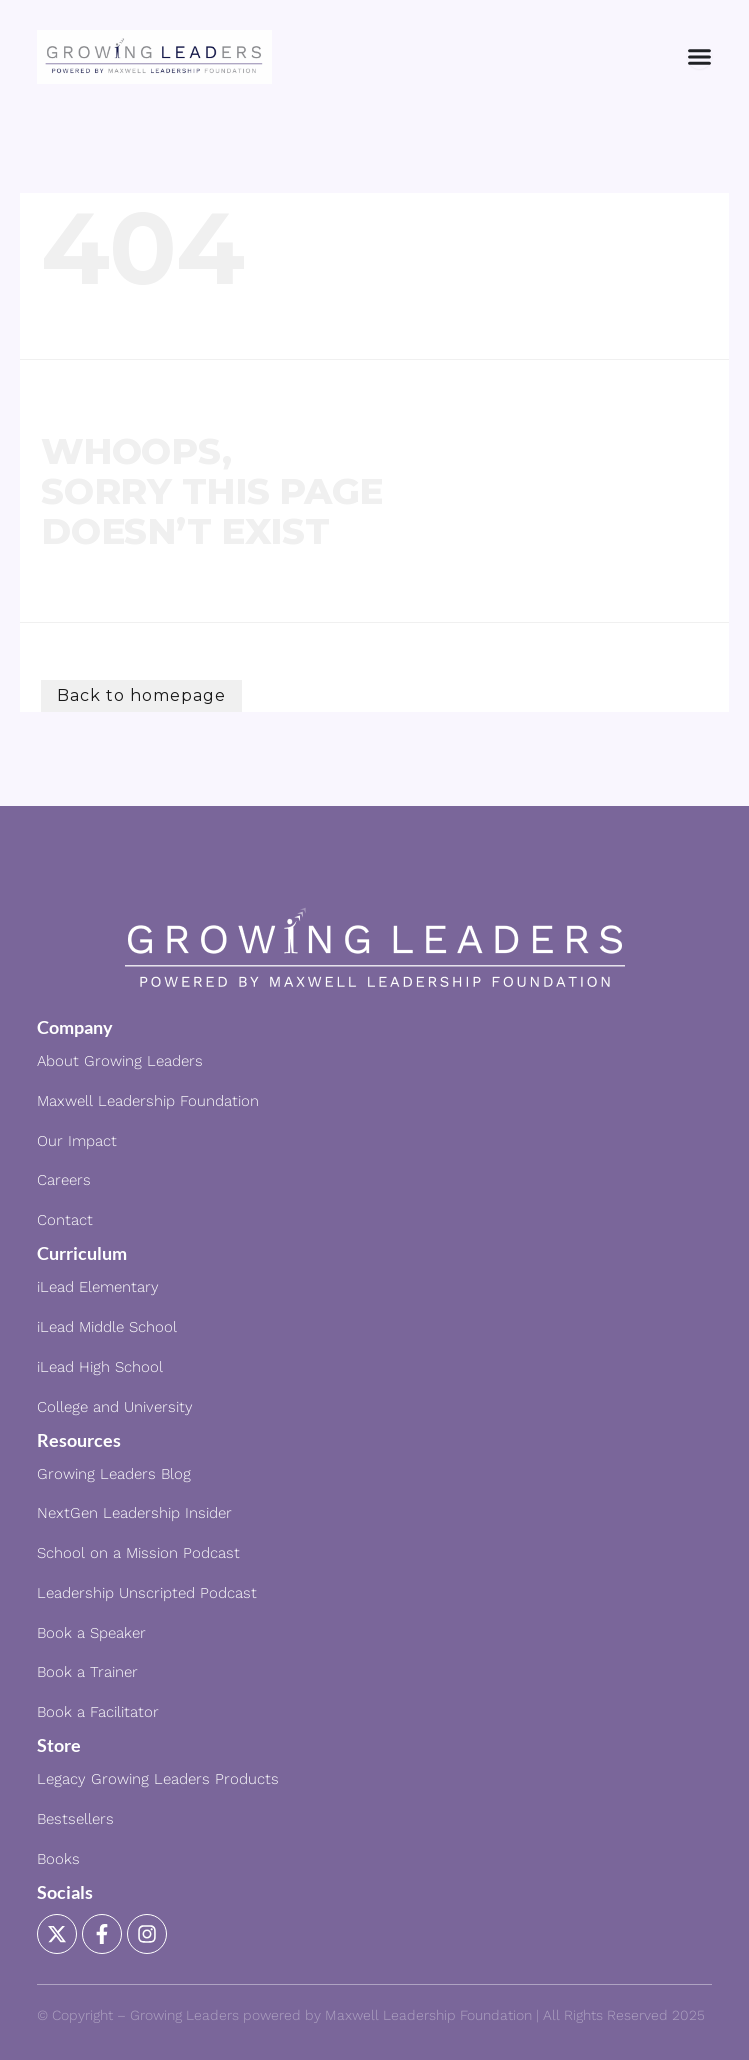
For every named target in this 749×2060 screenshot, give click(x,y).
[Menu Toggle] (699, 56)
